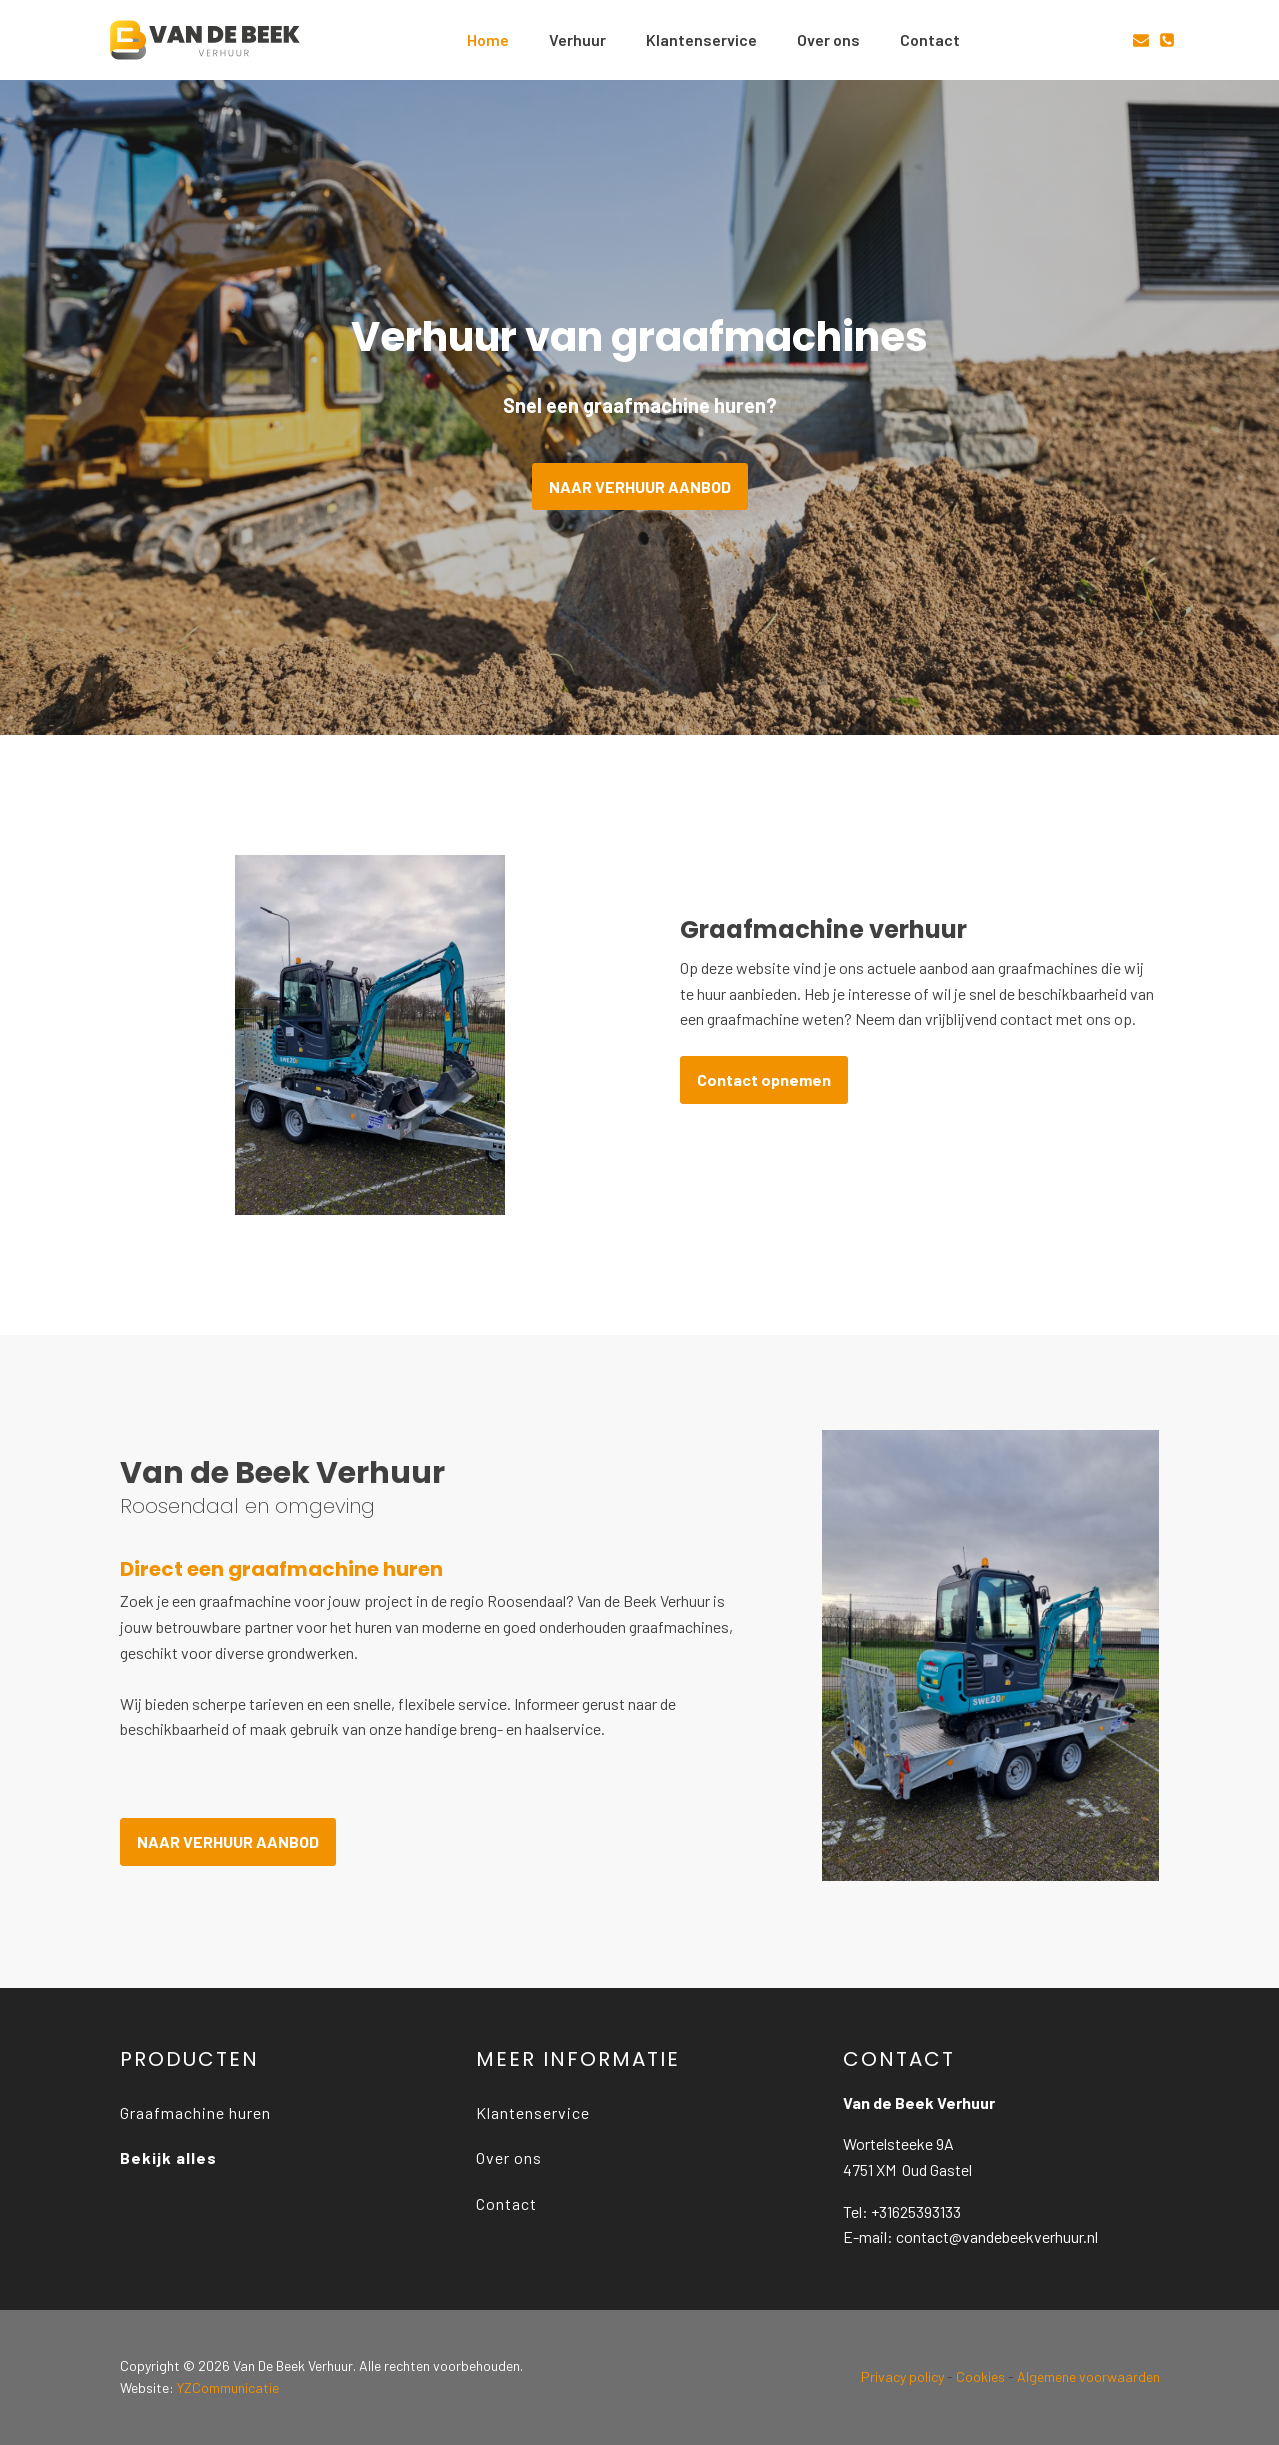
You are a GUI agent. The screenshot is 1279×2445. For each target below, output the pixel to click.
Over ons (828, 39)
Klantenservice (701, 39)
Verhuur (577, 39)
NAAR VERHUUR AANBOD (640, 486)
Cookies (980, 2376)
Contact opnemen (764, 1079)
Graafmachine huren (195, 2112)
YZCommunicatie (228, 2387)
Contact (930, 39)
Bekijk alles (168, 2157)
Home (488, 39)
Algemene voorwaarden (1088, 2376)
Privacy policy (902, 2376)
